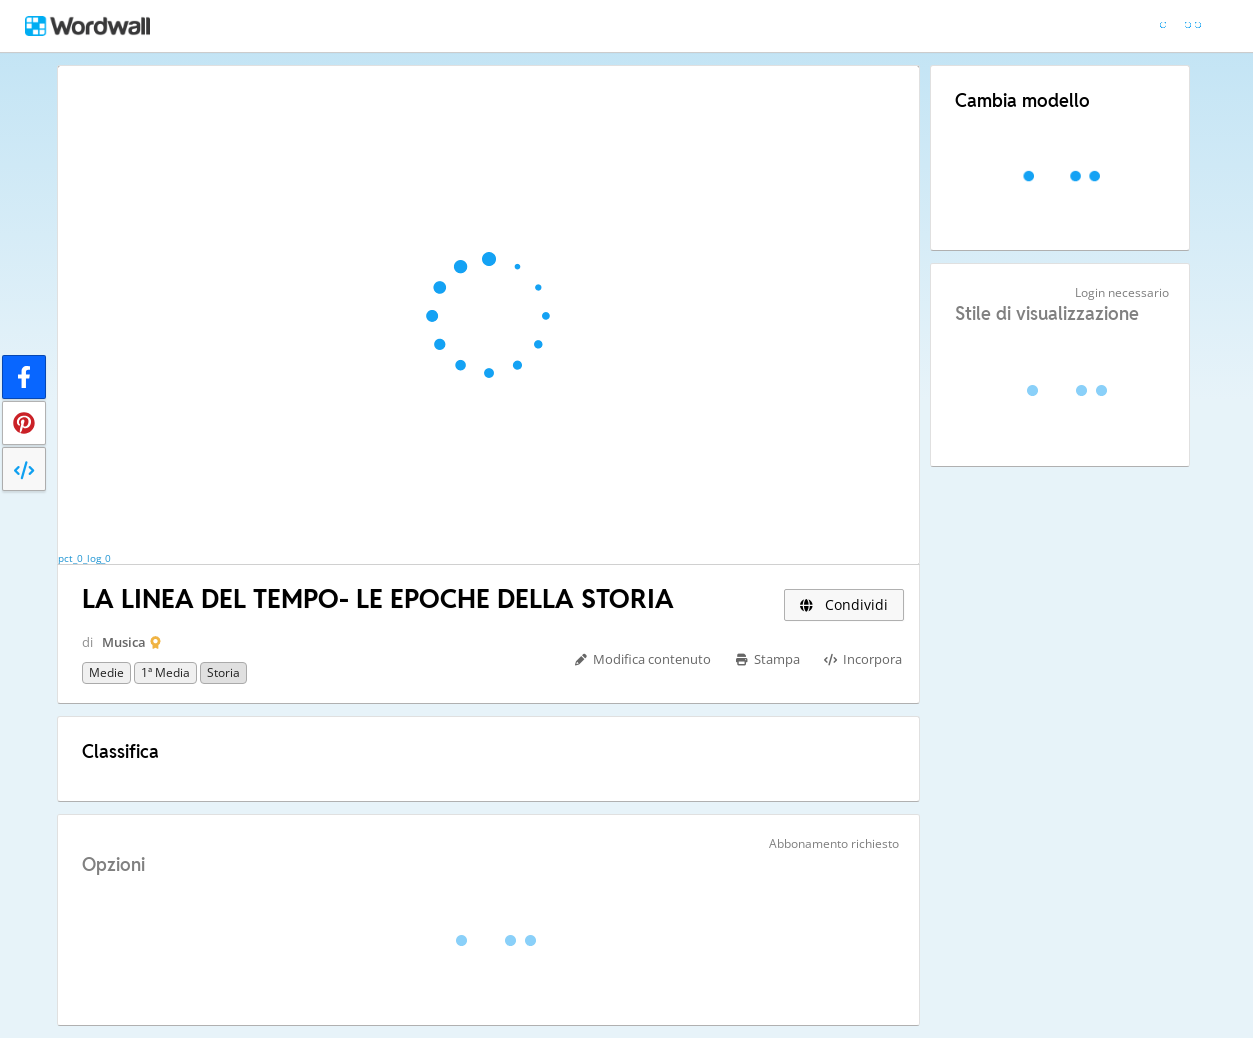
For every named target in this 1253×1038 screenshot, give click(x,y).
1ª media (165, 672)
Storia (223, 672)
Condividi (844, 604)
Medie (106, 672)
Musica (124, 642)
